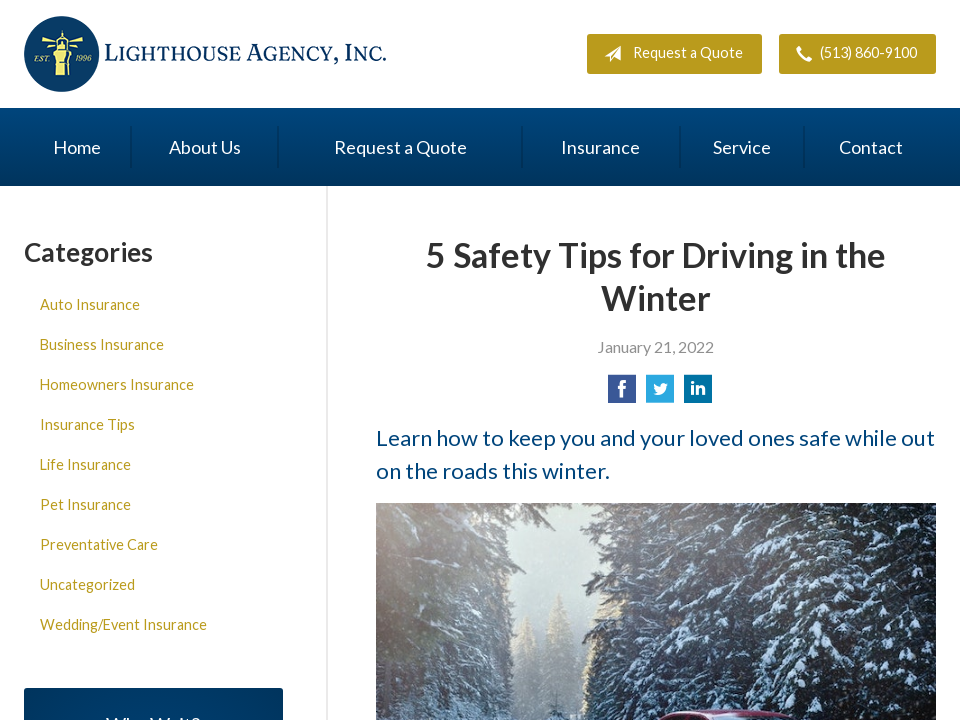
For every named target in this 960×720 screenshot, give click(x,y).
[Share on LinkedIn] (698, 394)
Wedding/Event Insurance (123, 624)
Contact (871, 147)
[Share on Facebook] (622, 394)
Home (77, 147)
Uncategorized (87, 584)
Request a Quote (669, 54)
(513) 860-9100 (852, 54)
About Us (205, 147)
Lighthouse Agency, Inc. (205, 54)
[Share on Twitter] (660, 394)
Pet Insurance (85, 504)
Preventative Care (99, 544)
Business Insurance (102, 344)
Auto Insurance (90, 304)
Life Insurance (85, 464)
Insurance (600, 147)
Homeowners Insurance (117, 384)
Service (742, 147)
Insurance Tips (87, 424)
